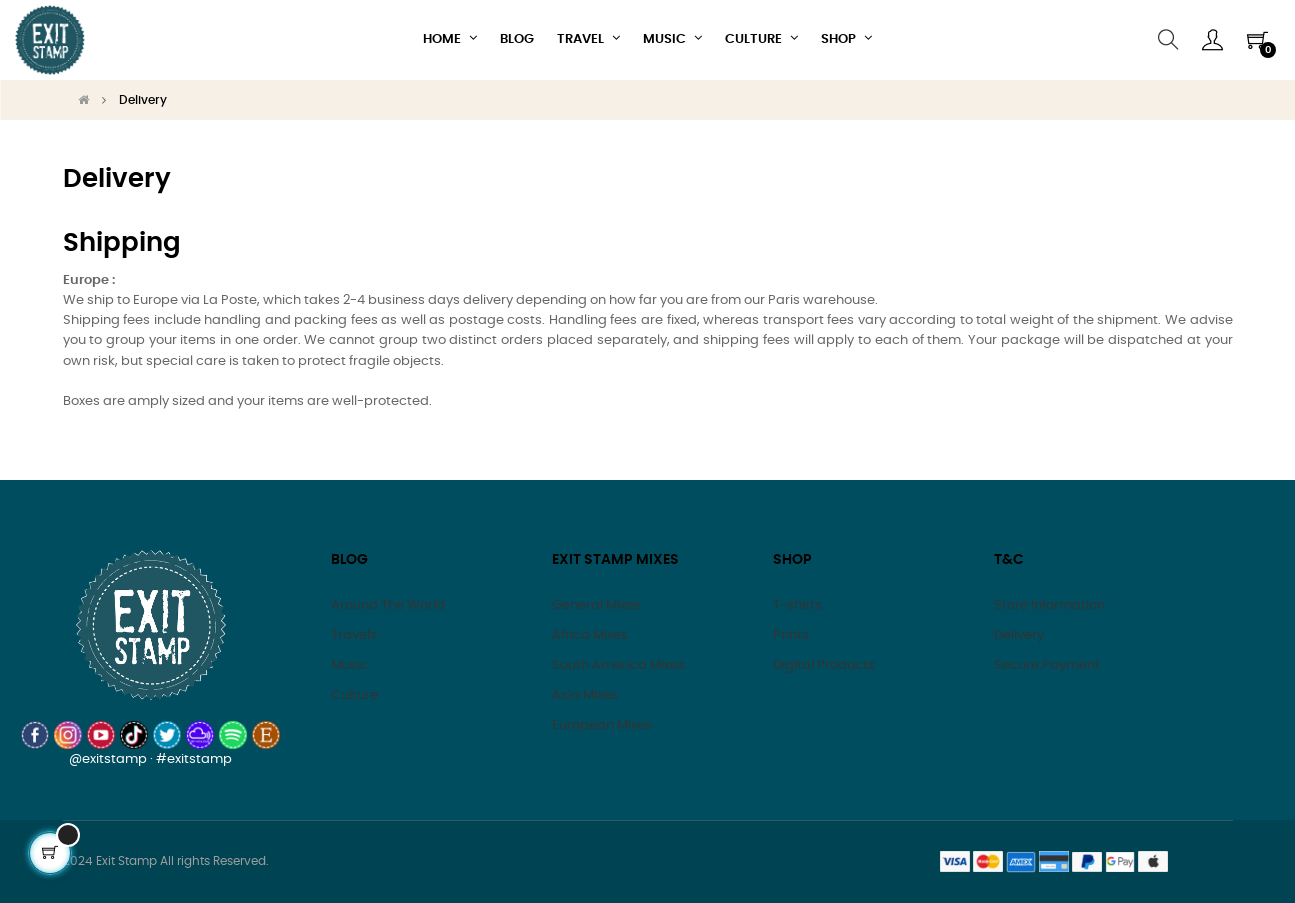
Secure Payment (1047, 665)
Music (349, 665)
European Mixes (602, 725)
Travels (354, 635)
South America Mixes (618, 665)
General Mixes (596, 605)
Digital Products (824, 665)
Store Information (1049, 605)
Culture (354, 695)
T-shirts (797, 605)
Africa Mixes (590, 635)
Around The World (388, 605)
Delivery (1019, 635)
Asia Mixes (585, 695)
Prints (791, 635)
